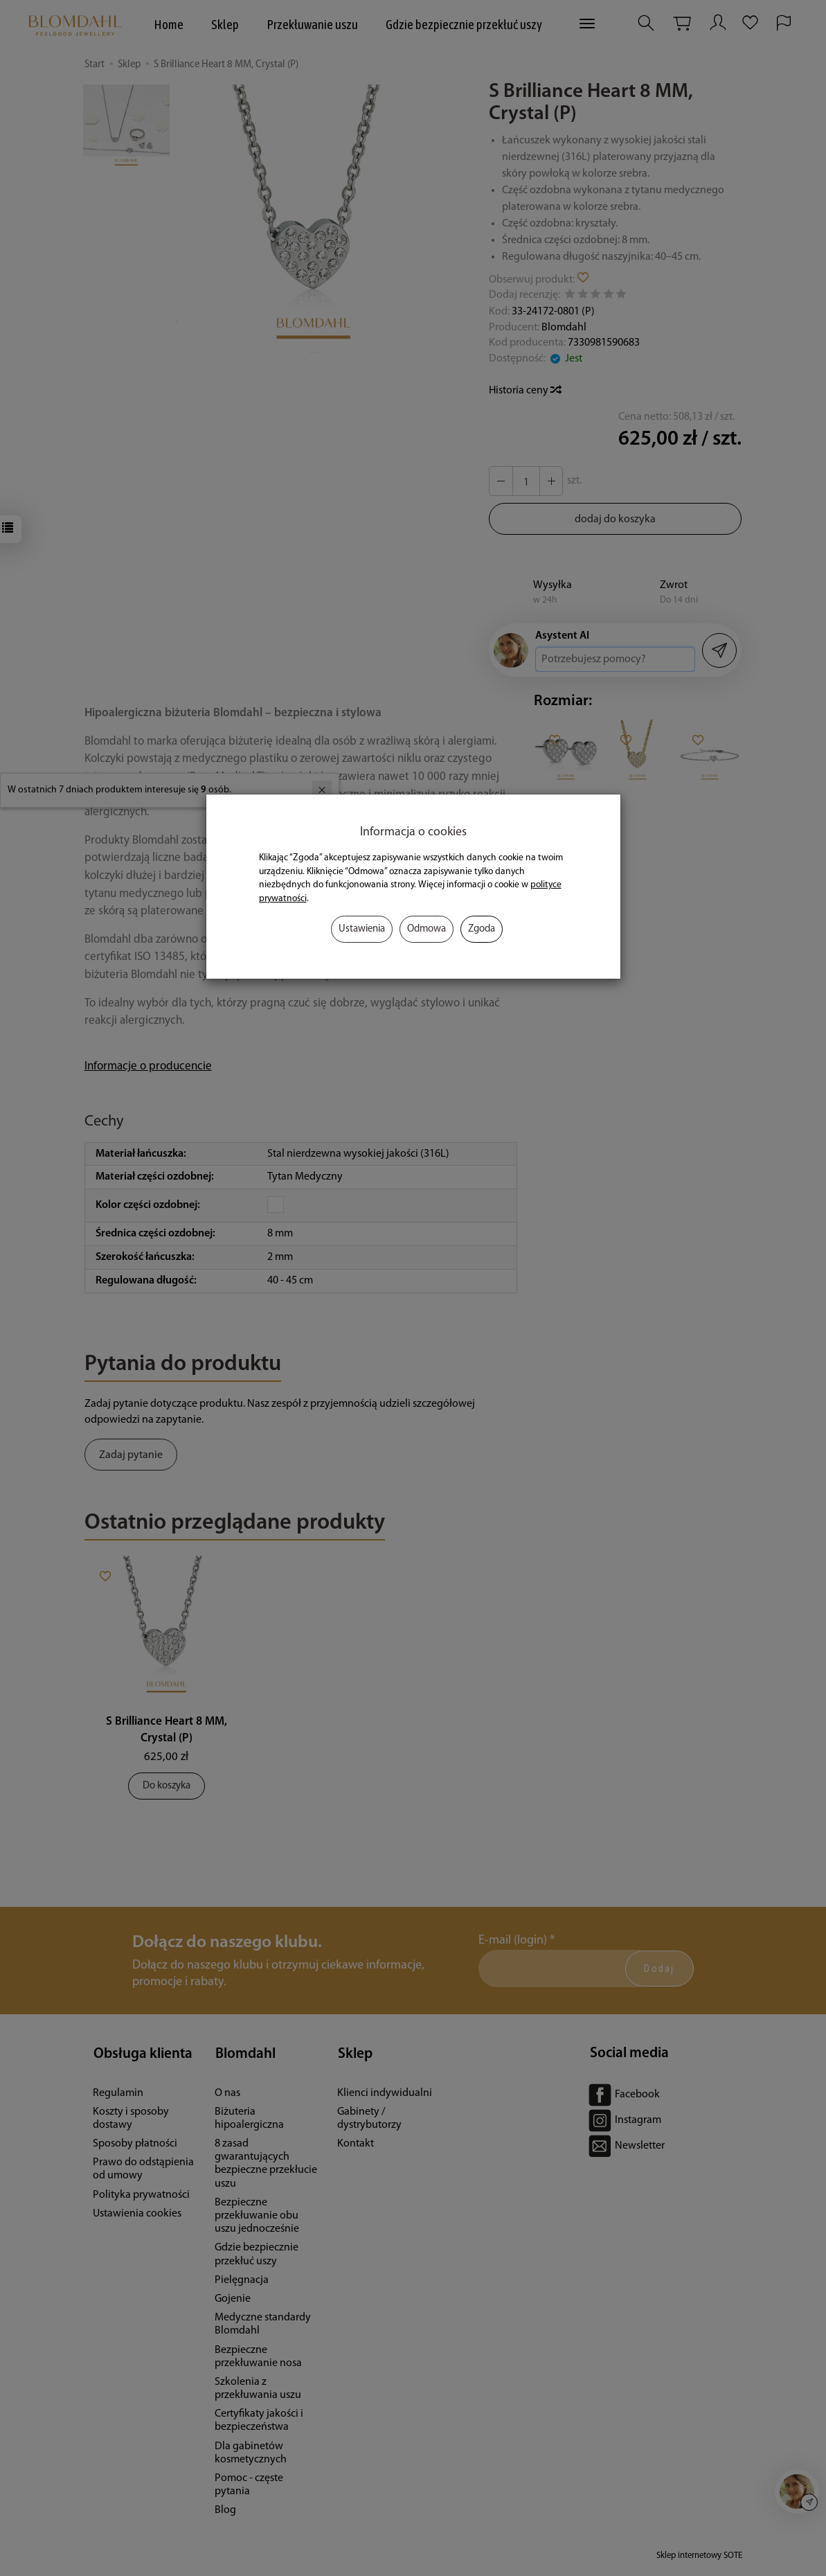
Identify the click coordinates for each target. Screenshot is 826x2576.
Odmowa (426, 929)
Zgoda (481, 929)
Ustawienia (362, 929)
